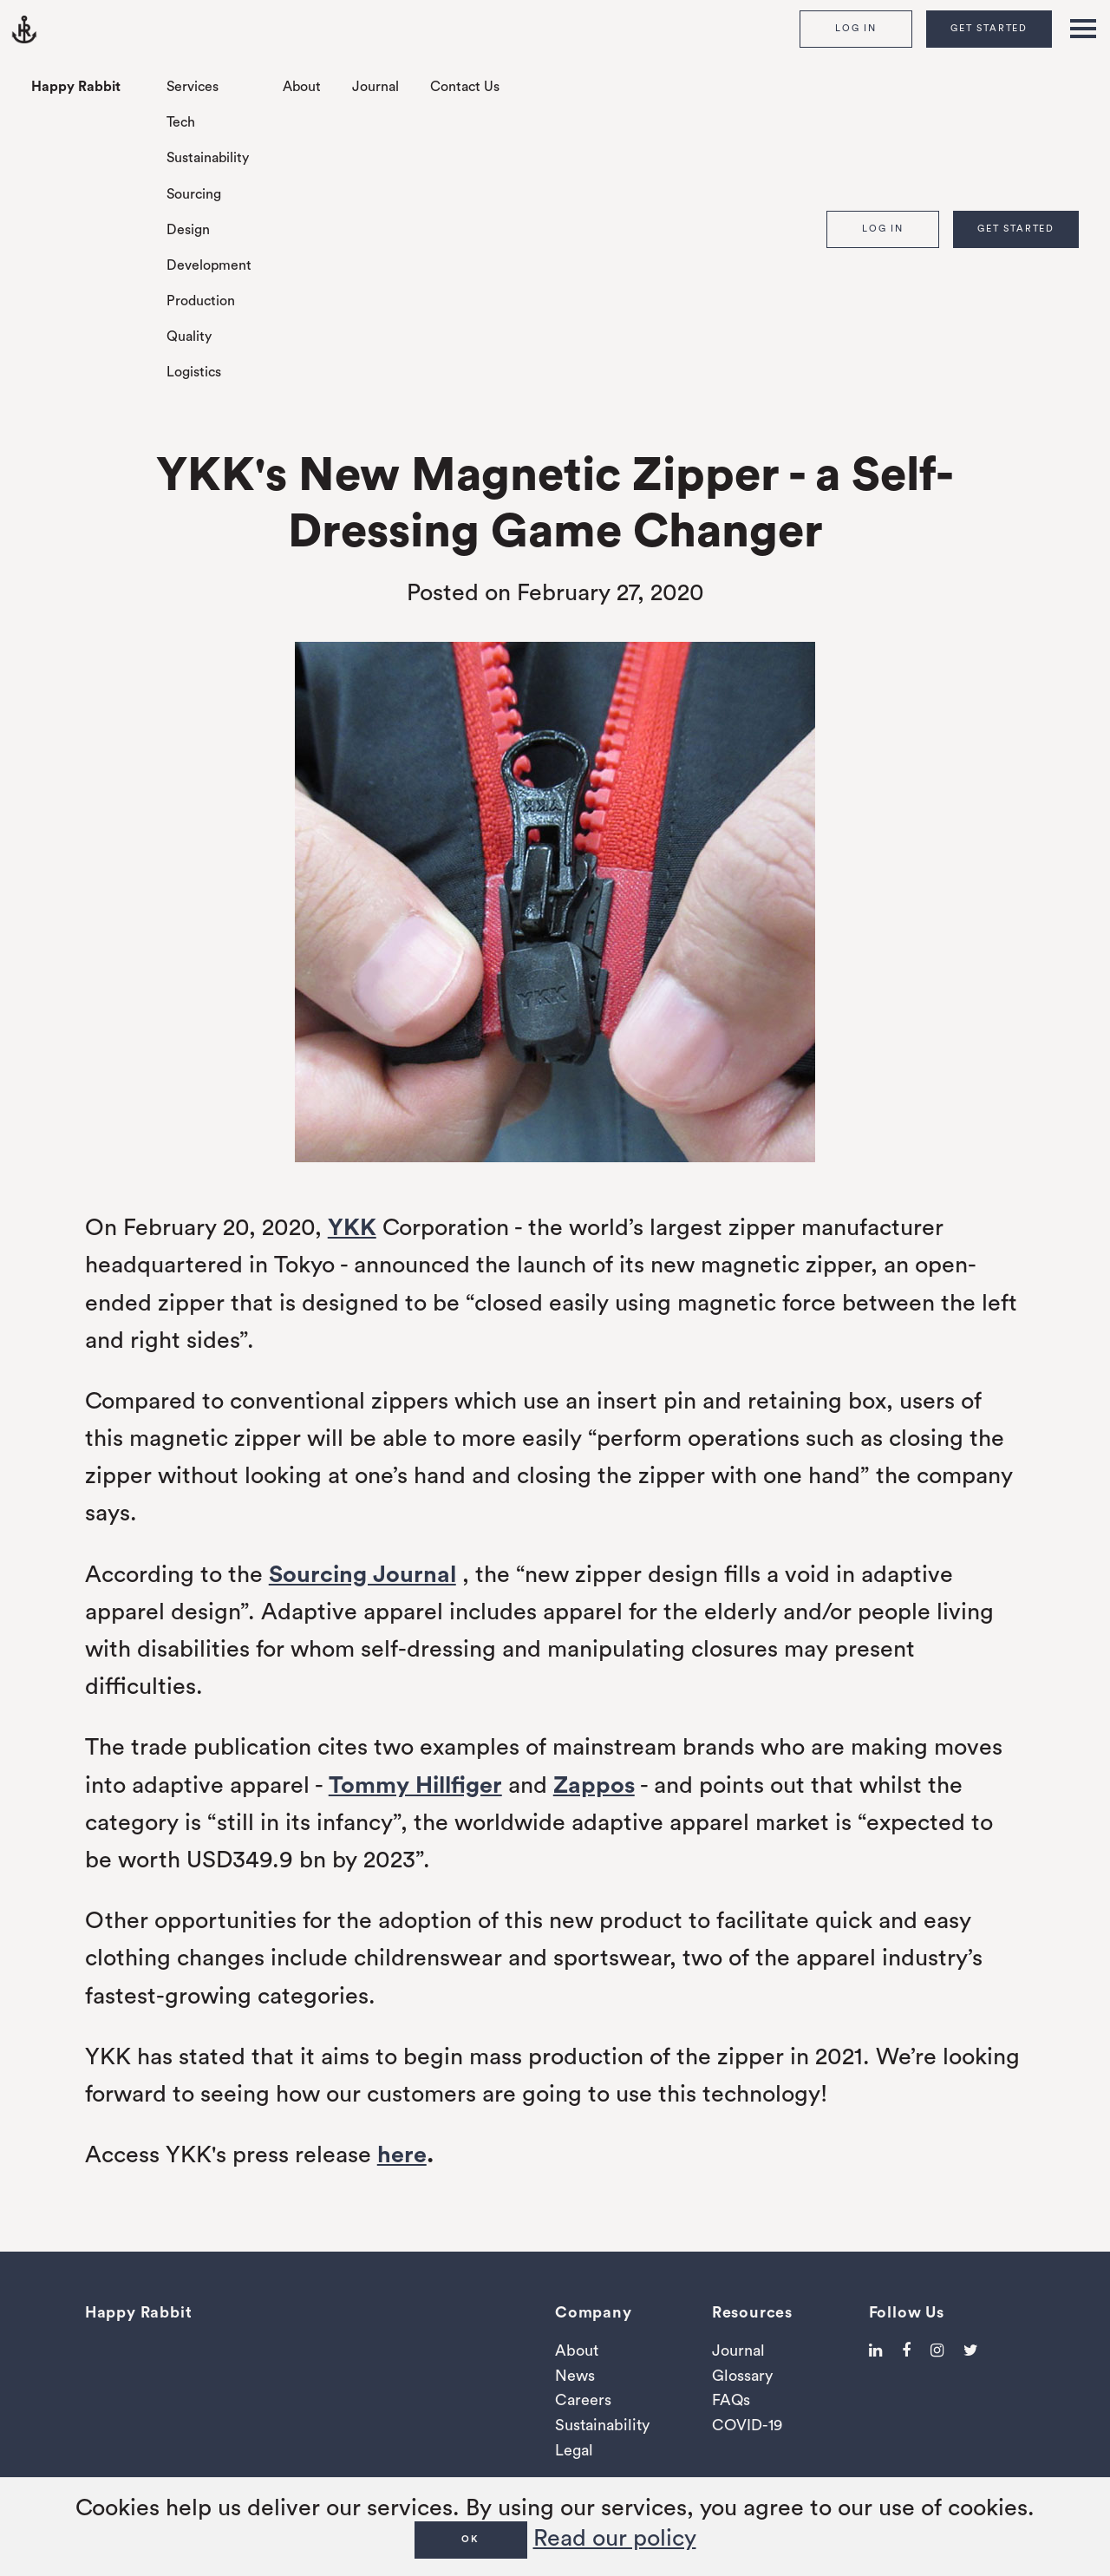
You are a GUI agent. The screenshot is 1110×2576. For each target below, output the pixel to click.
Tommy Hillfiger (415, 1785)
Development (208, 265)
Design (188, 230)
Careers (583, 2400)
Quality (189, 336)
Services (192, 87)
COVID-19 (747, 2425)
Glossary (742, 2375)
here (402, 2155)
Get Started (989, 28)
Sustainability (207, 158)
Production (200, 301)
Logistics (193, 372)
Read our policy (614, 2538)
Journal (375, 87)
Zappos (594, 1785)
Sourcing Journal (362, 1574)
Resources (752, 2312)
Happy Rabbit (76, 87)
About (302, 87)
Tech (180, 122)
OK (470, 2539)
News (575, 2375)
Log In (856, 28)
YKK (352, 1227)
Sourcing (193, 194)
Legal (574, 2450)
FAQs (731, 2400)
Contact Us (465, 87)
